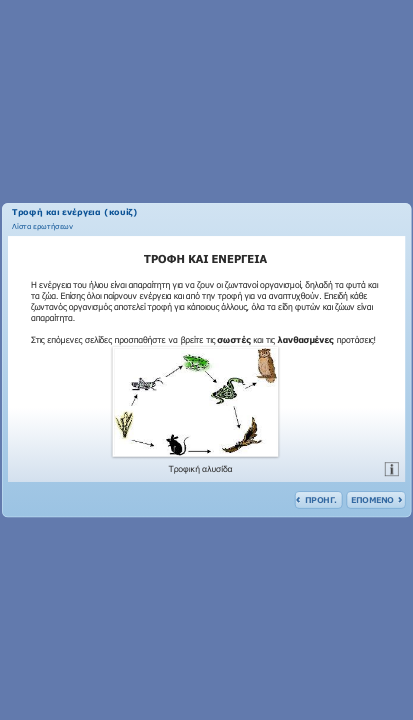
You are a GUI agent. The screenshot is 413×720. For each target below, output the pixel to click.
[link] (42, 225)
